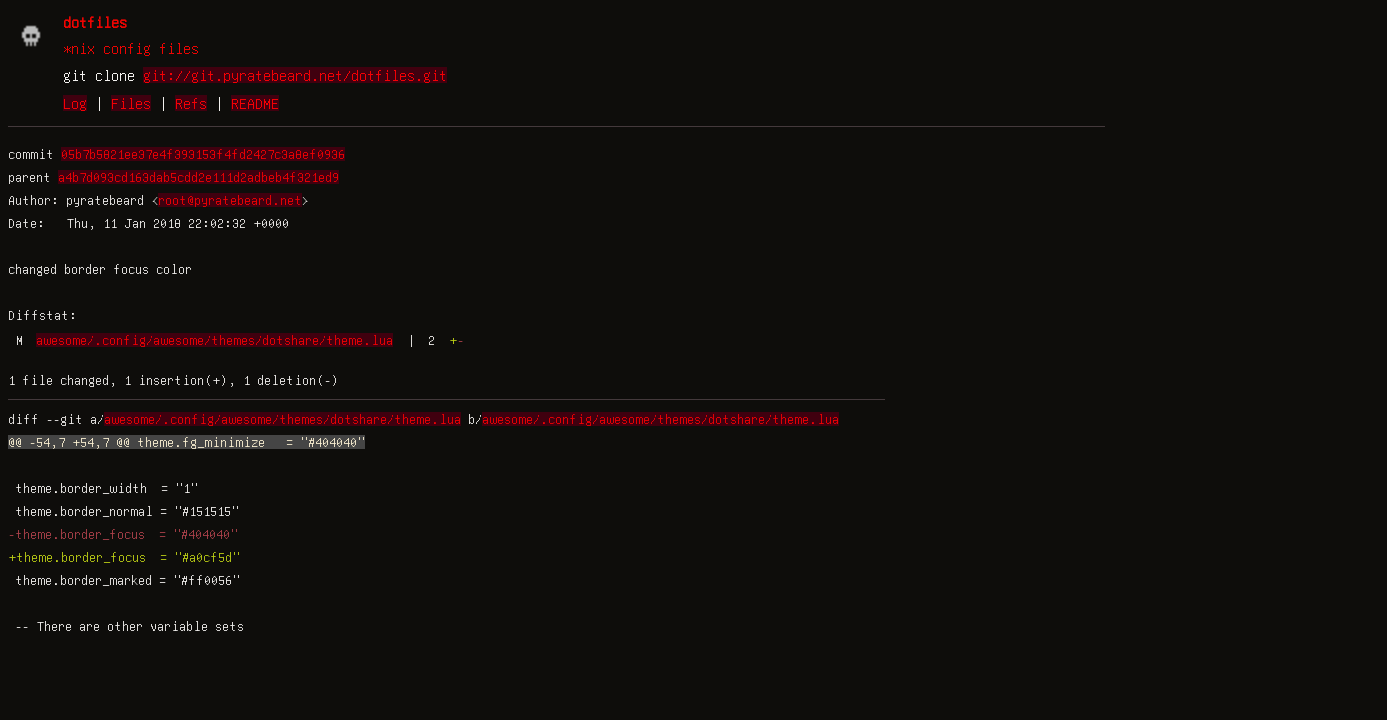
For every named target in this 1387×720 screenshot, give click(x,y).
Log (75, 103)
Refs (191, 103)
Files (131, 103)
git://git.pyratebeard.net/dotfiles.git (295, 75)
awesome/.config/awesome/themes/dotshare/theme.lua (214, 340)
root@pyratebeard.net (230, 200)
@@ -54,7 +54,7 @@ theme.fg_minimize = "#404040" (186, 442)
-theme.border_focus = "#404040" (123, 534)
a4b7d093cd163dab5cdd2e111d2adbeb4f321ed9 (198, 177)
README (255, 103)
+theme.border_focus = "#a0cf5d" (124, 557)
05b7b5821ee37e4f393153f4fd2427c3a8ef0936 (203, 154)
